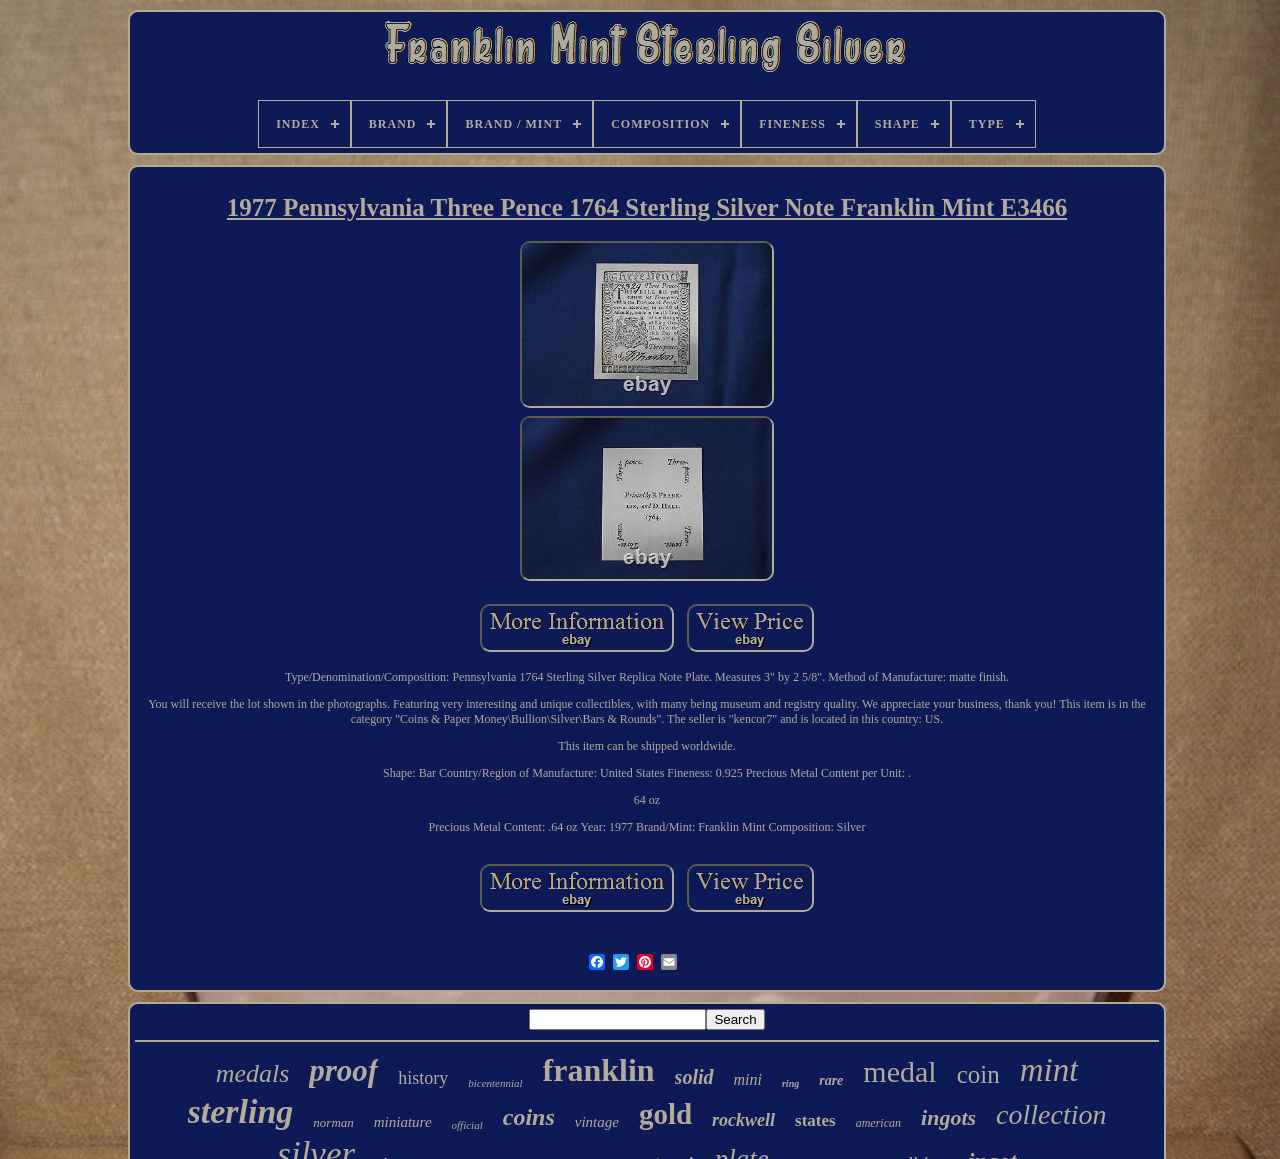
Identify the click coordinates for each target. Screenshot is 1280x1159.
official (467, 1125)
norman (333, 1122)
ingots (948, 1117)
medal (899, 1071)
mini (748, 1079)
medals (253, 1073)
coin (978, 1074)
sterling (241, 1111)
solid (694, 1077)
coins (529, 1117)
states (815, 1120)
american (878, 1123)
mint (1049, 1070)
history (423, 1078)
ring (790, 1083)
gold (665, 1114)
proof (343, 1070)
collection (1051, 1114)
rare (831, 1080)
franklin (599, 1070)
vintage (597, 1122)
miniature (403, 1122)
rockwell (743, 1120)
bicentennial (495, 1083)
